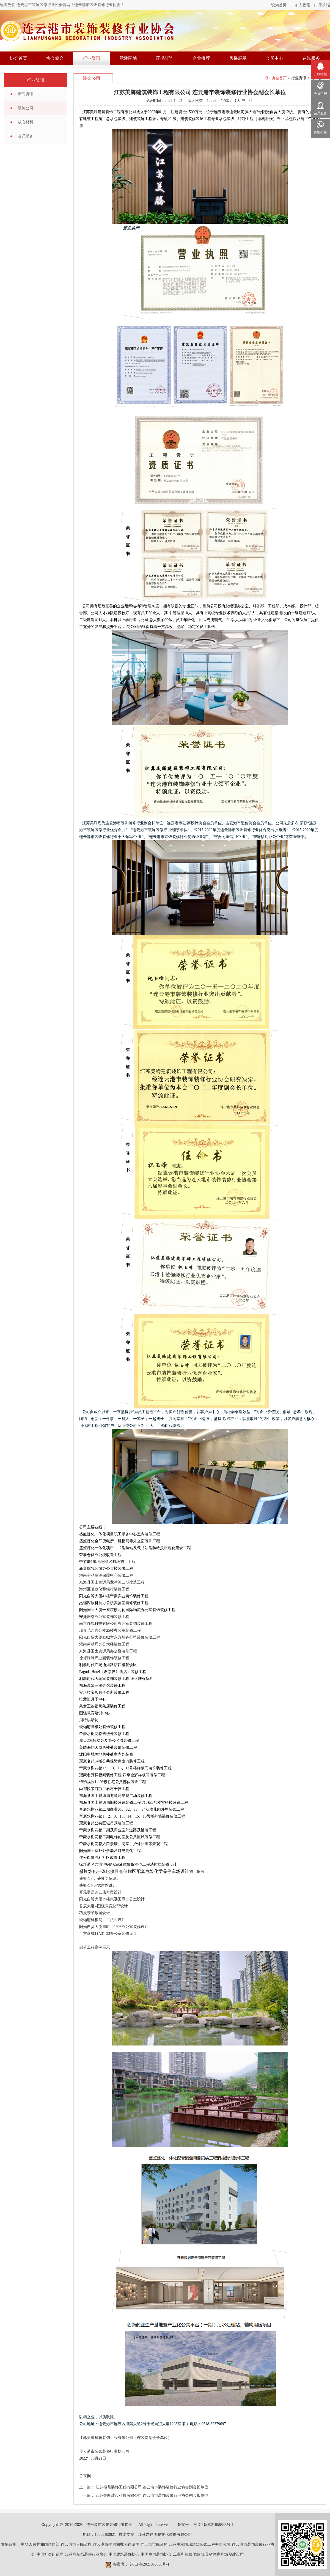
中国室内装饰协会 (156, 2554)
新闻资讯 (25, 94)
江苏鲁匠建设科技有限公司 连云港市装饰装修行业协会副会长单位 (152, 2495)
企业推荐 (201, 58)
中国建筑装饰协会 (124, 2554)
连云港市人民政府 (76, 2544)
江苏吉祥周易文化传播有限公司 (165, 2535)
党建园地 (128, 58)
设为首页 (279, 5)
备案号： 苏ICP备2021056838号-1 (205, 2525)
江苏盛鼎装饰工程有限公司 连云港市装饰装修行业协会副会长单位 (152, 2487)
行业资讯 (91, 58)
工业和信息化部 (186, 2554)
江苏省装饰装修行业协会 (86, 2554)
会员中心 (274, 58)
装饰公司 (25, 108)
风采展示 (238, 58)
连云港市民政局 (154, 2544)
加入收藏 (302, 5)
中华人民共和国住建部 (40, 2544)
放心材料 (25, 122)
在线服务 (311, 58)
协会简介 (55, 58)
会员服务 (25, 136)
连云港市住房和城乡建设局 (116, 2544)
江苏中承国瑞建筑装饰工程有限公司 (199, 2544)
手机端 (324, 5)
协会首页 (18, 58)
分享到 (85, 2476)
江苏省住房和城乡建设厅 (222, 2554)
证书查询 (165, 58)
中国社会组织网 (50, 2554)
